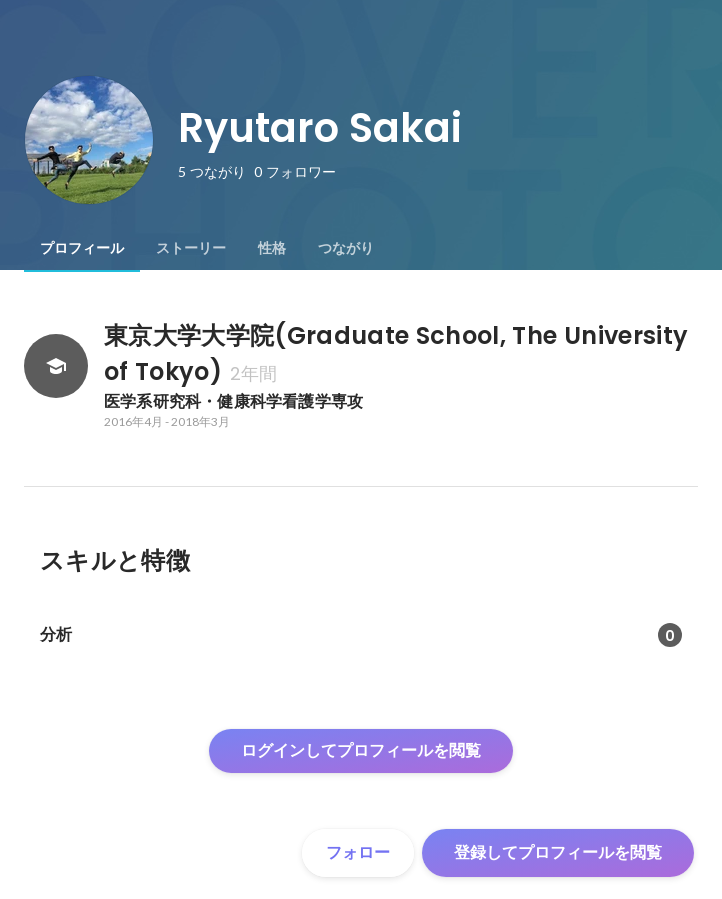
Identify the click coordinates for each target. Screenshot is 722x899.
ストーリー (191, 248)
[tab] (82, 248)
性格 (272, 248)
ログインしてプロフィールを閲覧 (361, 750)
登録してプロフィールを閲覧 (558, 852)
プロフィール (82, 248)
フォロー (358, 852)
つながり (346, 248)
